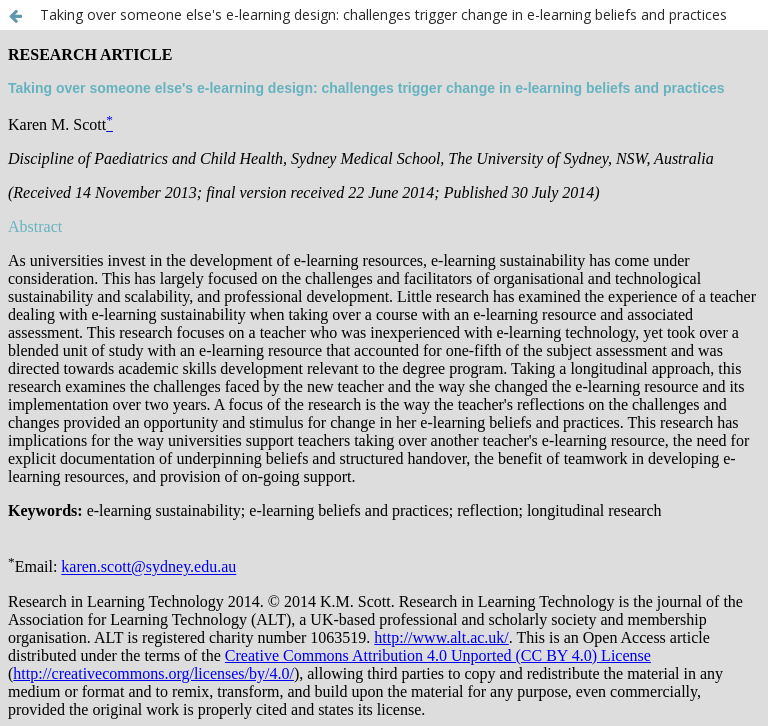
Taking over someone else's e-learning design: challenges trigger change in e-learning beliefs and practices (383, 14)
